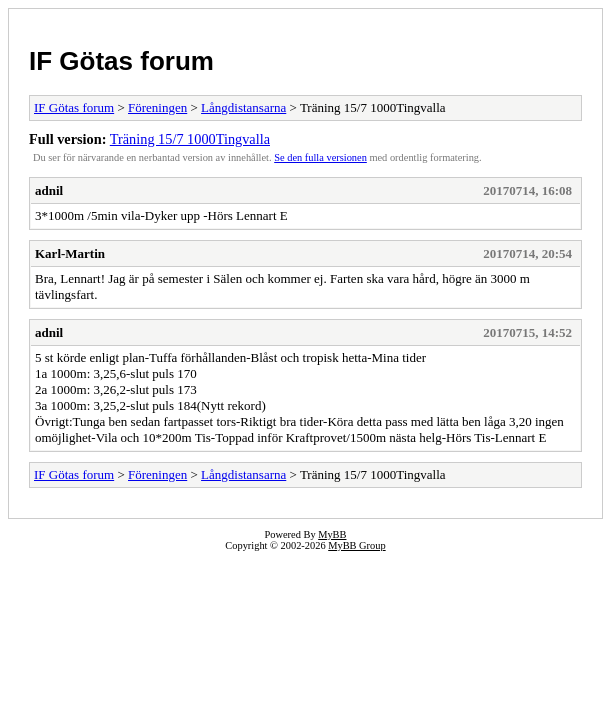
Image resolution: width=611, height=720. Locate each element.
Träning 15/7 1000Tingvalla (190, 139)
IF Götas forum (121, 61)
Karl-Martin (70, 253)
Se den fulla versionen (320, 157)
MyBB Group (356, 545)
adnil (49, 190)
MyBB (332, 534)
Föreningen (157, 107)
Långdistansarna (243, 107)
